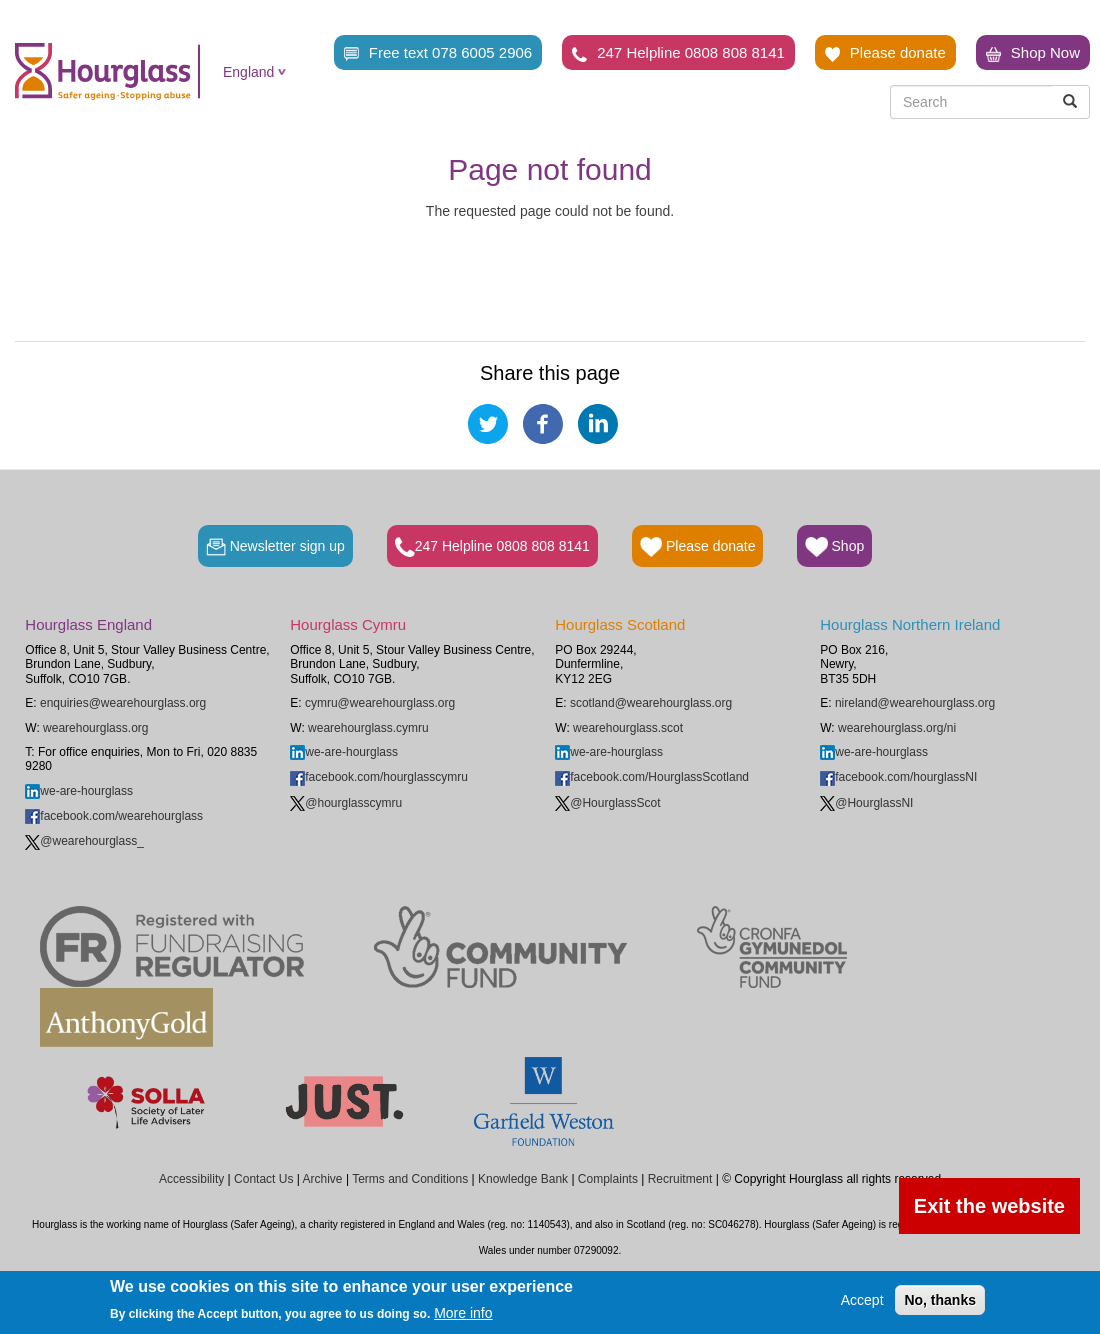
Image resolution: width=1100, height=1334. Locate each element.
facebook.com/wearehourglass (114, 816)
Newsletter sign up (275, 547)
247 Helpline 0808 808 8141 (678, 53)
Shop (834, 547)
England (248, 72)
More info (463, 1313)
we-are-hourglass (79, 791)
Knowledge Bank (523, 1179)
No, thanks (940, 1300)
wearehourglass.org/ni (897, 728)
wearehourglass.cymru (368, 728)
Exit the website (989, 1206)
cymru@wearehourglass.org (380, 703)
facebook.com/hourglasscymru (379, 777)
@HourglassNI (866, 803)
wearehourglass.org (95, 728)
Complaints (608, 1179)
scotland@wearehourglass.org (651, 703)
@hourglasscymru (346, 803)
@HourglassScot (607, 803)
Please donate (885, 53)
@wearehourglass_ (84, 841)
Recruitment (680, 1179)
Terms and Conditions (410, 1179)
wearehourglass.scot (628, 728)
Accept (862, 1300)
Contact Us (263, 1179)
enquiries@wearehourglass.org (123, 703)
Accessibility (191, 1179)
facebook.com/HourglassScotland (652, 777)
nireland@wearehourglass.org (915, 703)
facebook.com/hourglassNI (898, 777)
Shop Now (1033, 53)
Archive (323, 1179)
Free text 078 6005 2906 (438, 53)
